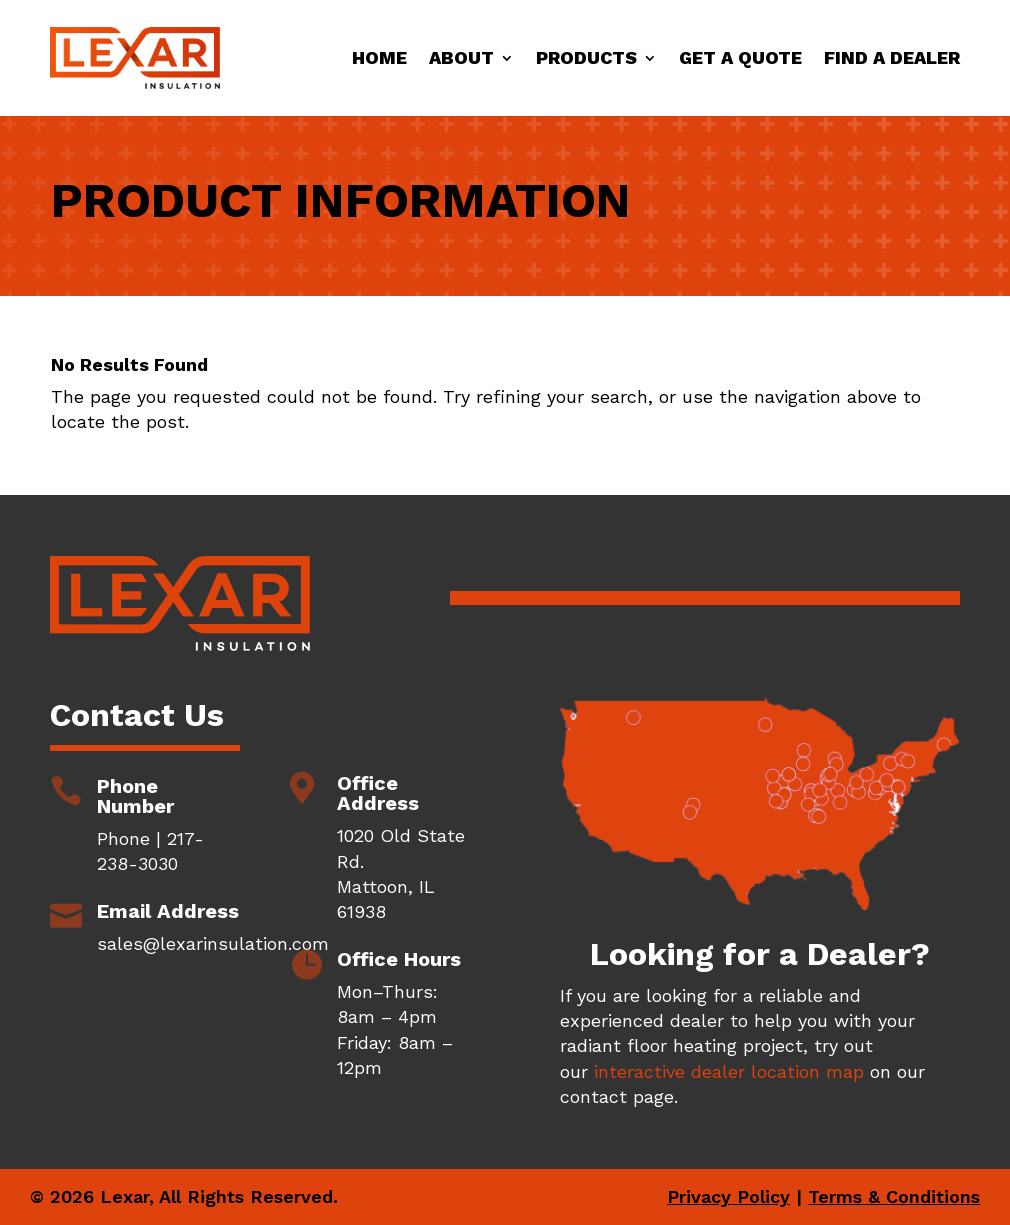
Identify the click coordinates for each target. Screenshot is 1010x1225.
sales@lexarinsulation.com (213, 943)
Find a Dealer (892, 57)
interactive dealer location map (729, 1071)
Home (379, 57)
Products (586, 57)
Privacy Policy (728, 1196)
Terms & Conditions (894, 1196)
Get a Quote (740, 57)
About (461, 57)
